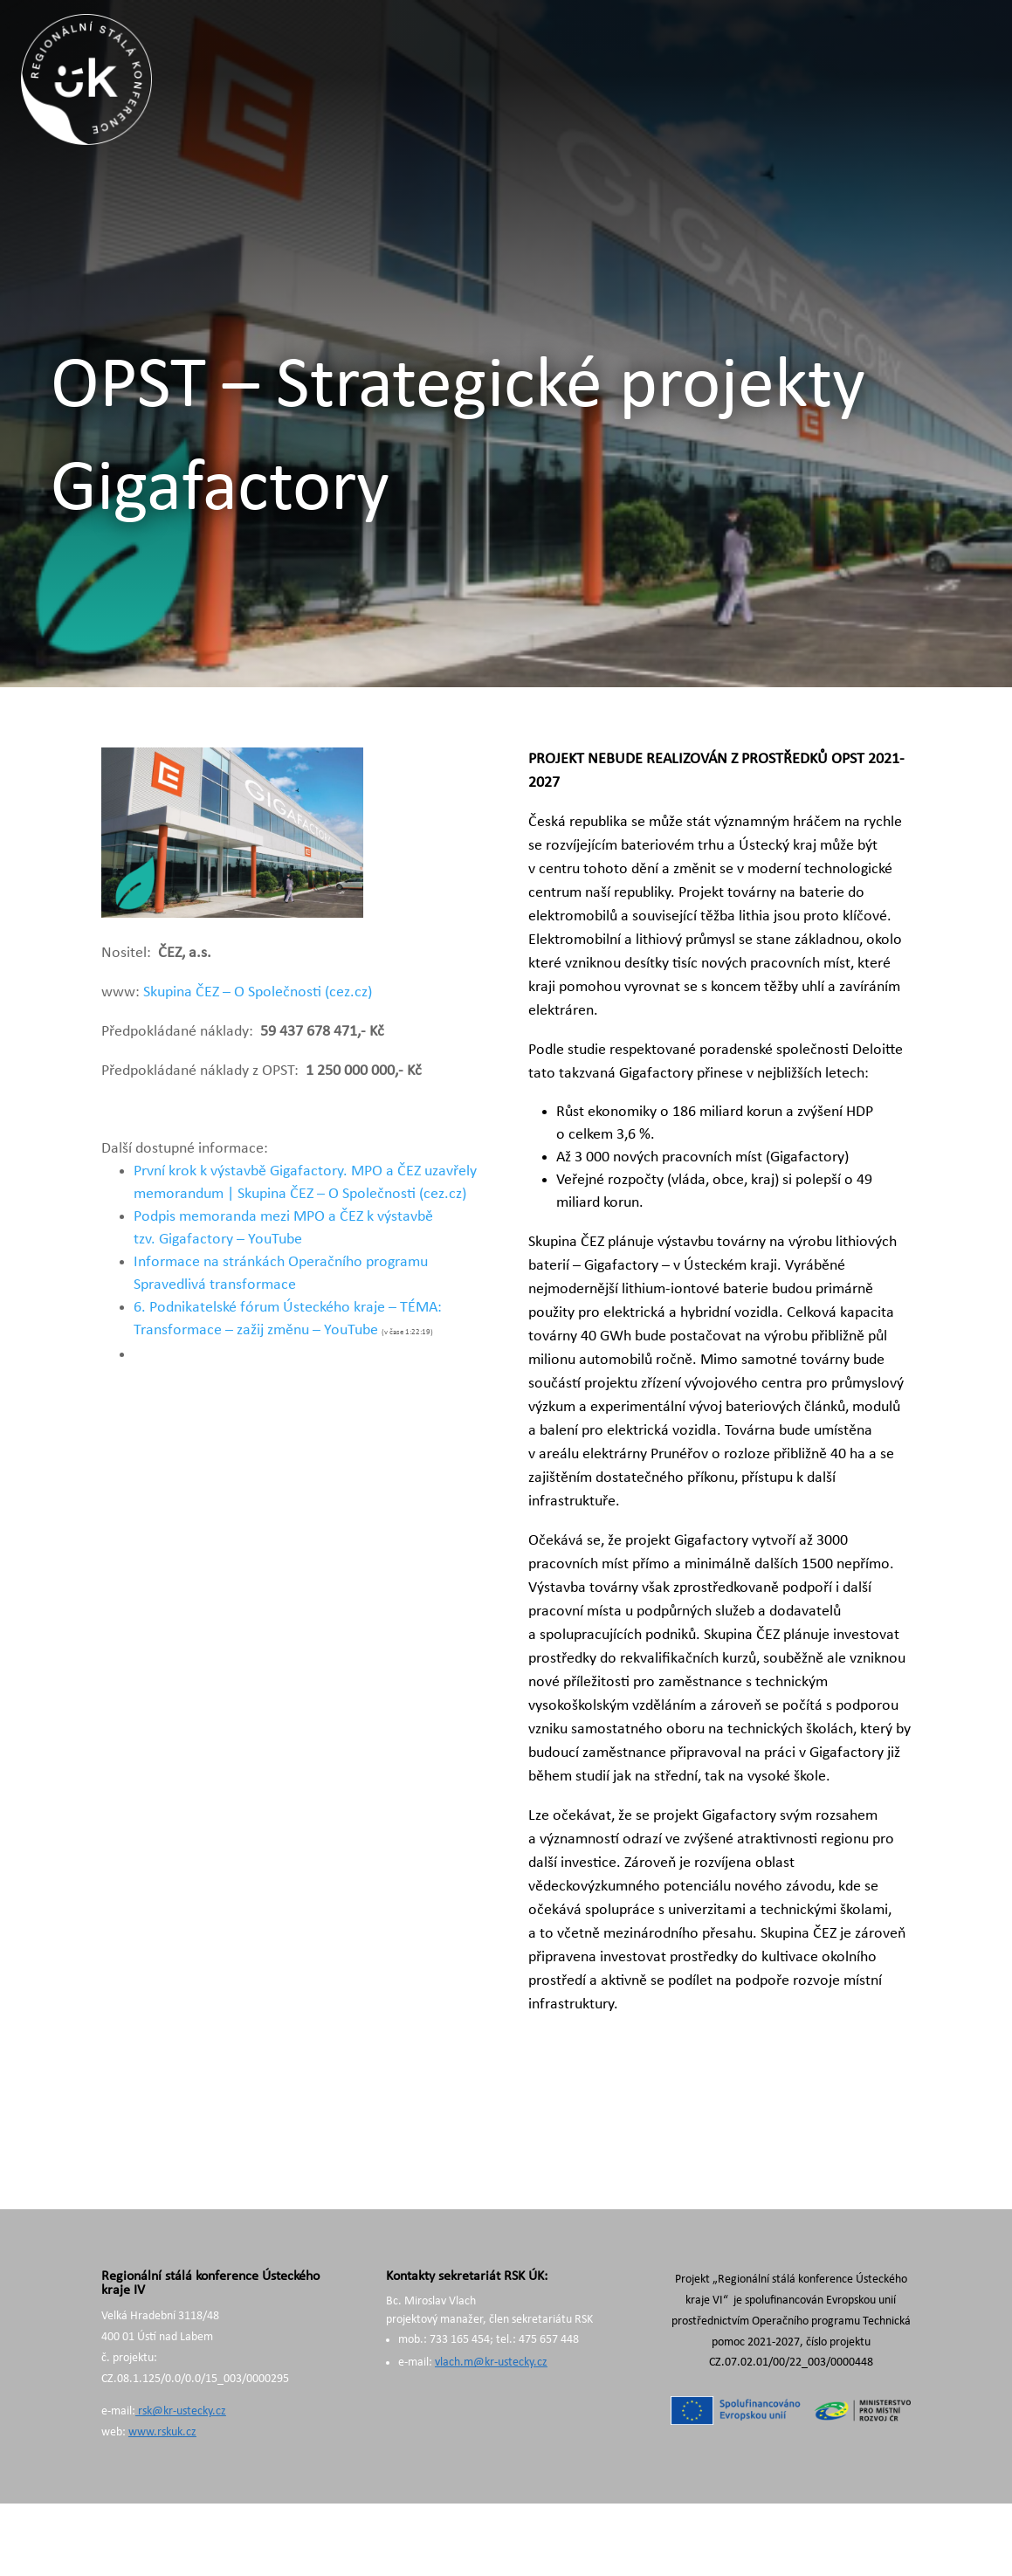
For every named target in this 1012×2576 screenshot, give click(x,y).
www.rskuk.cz (162, 2432)
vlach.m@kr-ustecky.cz (491, 2362)
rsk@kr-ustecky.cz (180, 2411)
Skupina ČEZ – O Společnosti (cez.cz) (257, 992)
